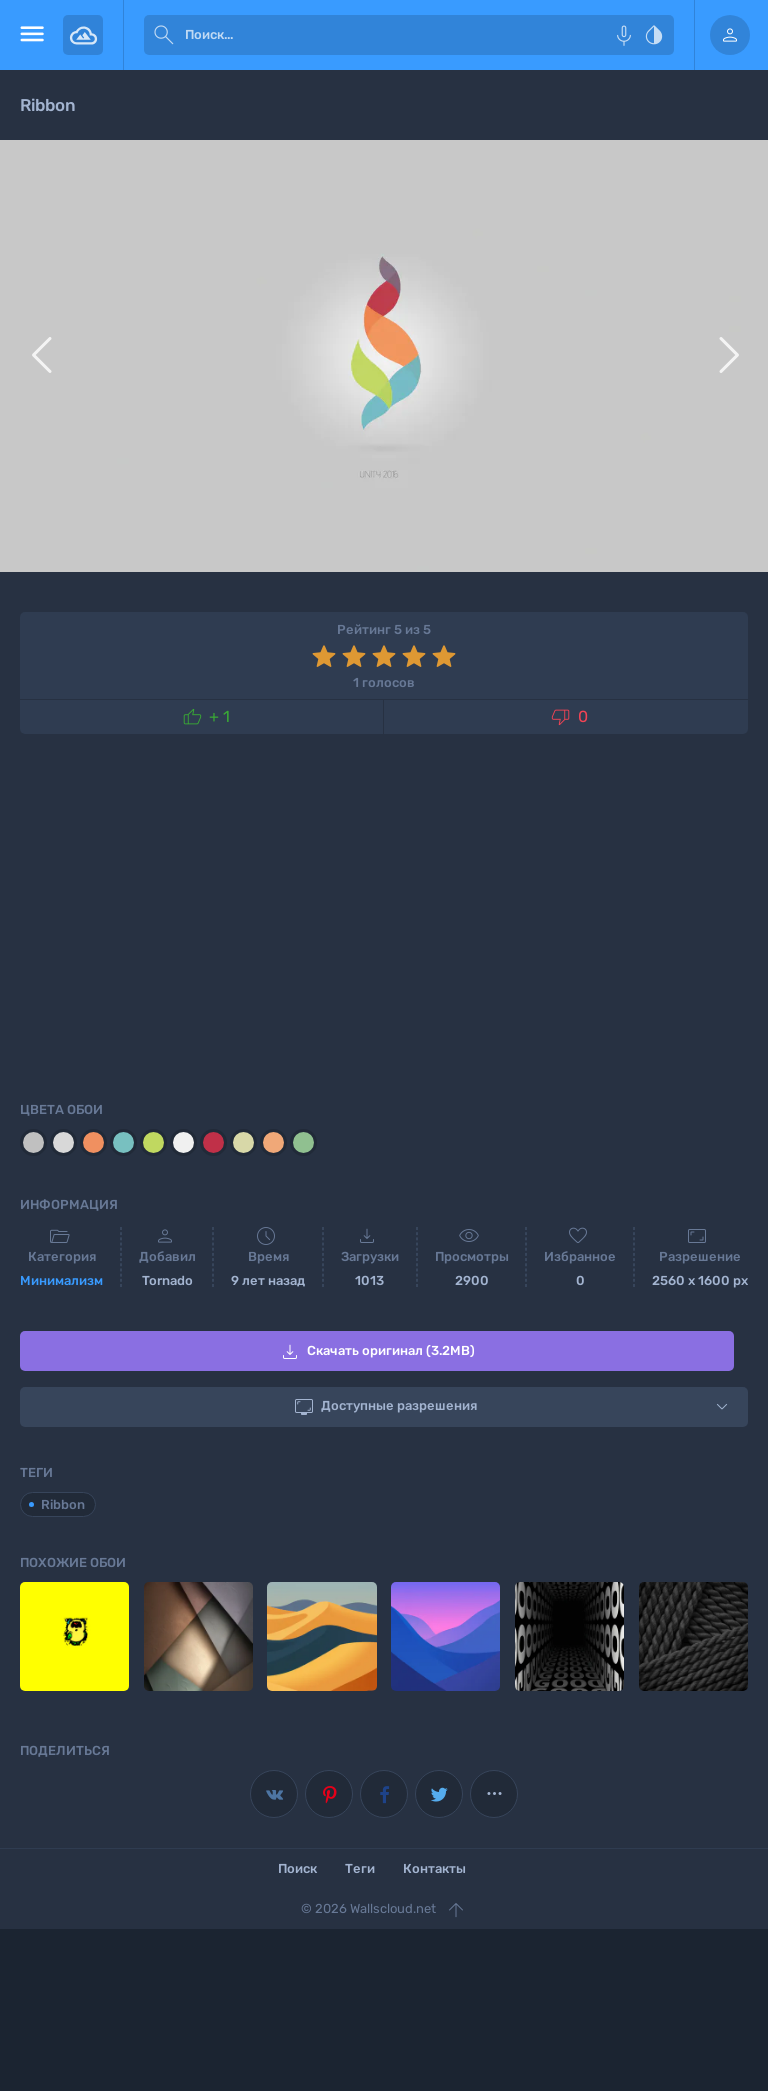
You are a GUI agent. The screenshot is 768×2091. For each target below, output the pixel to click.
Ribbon (63, 1503)
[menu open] (31, 35)
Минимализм (61, 1280)
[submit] (164, 35)
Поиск (297, 1868)
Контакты (434, 1868)
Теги (360, 1868)
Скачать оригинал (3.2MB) (376, 1352)
